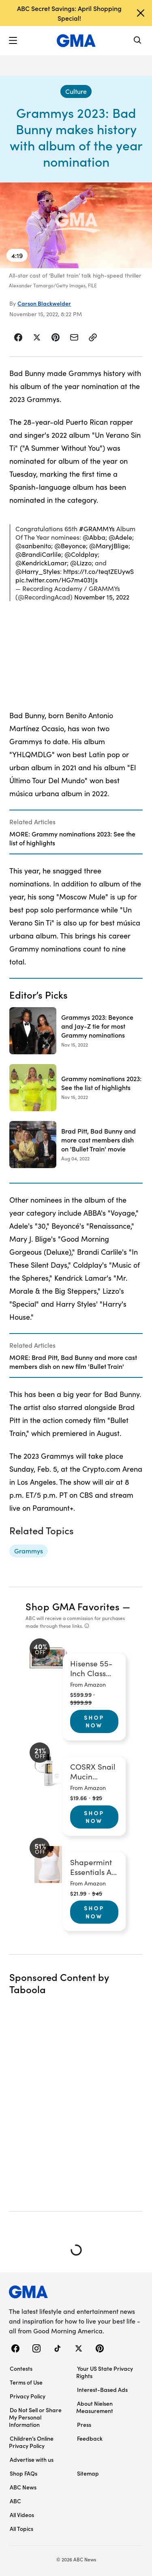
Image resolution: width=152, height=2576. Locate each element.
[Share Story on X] (37, 337)
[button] (13, 41)
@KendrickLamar (41, 562)
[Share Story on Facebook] (18, 337)
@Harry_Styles (37, 571)
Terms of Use (26, 2382)
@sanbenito (33, 545)
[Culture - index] (76, 91)
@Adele (120, 537)
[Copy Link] (93, 337)
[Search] (138, 41)
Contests (21, 2368)
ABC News (23, 2487)
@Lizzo (81, 562)
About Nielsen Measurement (94, 2407)
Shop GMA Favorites (73, 1606)
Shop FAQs (23, 2473)
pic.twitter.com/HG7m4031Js (56, 580)
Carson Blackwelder (44, 303)
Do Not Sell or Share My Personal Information (35, 2417)
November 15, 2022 (101, 597)
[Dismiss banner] (141, 13)
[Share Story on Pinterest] (55, 337)
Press (84, 2424)
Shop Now (94, 1721)
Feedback (90, 2438)
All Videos (22, 2515)
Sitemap (88, 2473)
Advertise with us (32, 2459)
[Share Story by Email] (74, 337)
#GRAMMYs (97, 528)
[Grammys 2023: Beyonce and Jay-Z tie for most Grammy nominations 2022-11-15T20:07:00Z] (75, 1030)
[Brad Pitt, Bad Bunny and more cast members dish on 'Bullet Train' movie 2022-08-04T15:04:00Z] (75, 1144)
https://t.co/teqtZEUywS (98, 571)
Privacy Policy (27, 2396)
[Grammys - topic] (28, 1550)
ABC (15, 2501)
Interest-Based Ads (102, 2389)
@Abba (94, 537)
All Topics (21, 2528)
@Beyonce (70, 545)
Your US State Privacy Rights (104, 2372)
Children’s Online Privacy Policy (31, 2442)
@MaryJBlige (108, 545)
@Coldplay (81, 554)
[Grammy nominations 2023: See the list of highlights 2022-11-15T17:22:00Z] (75, 1087)
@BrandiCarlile (38, 554)
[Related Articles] (75, 832)
